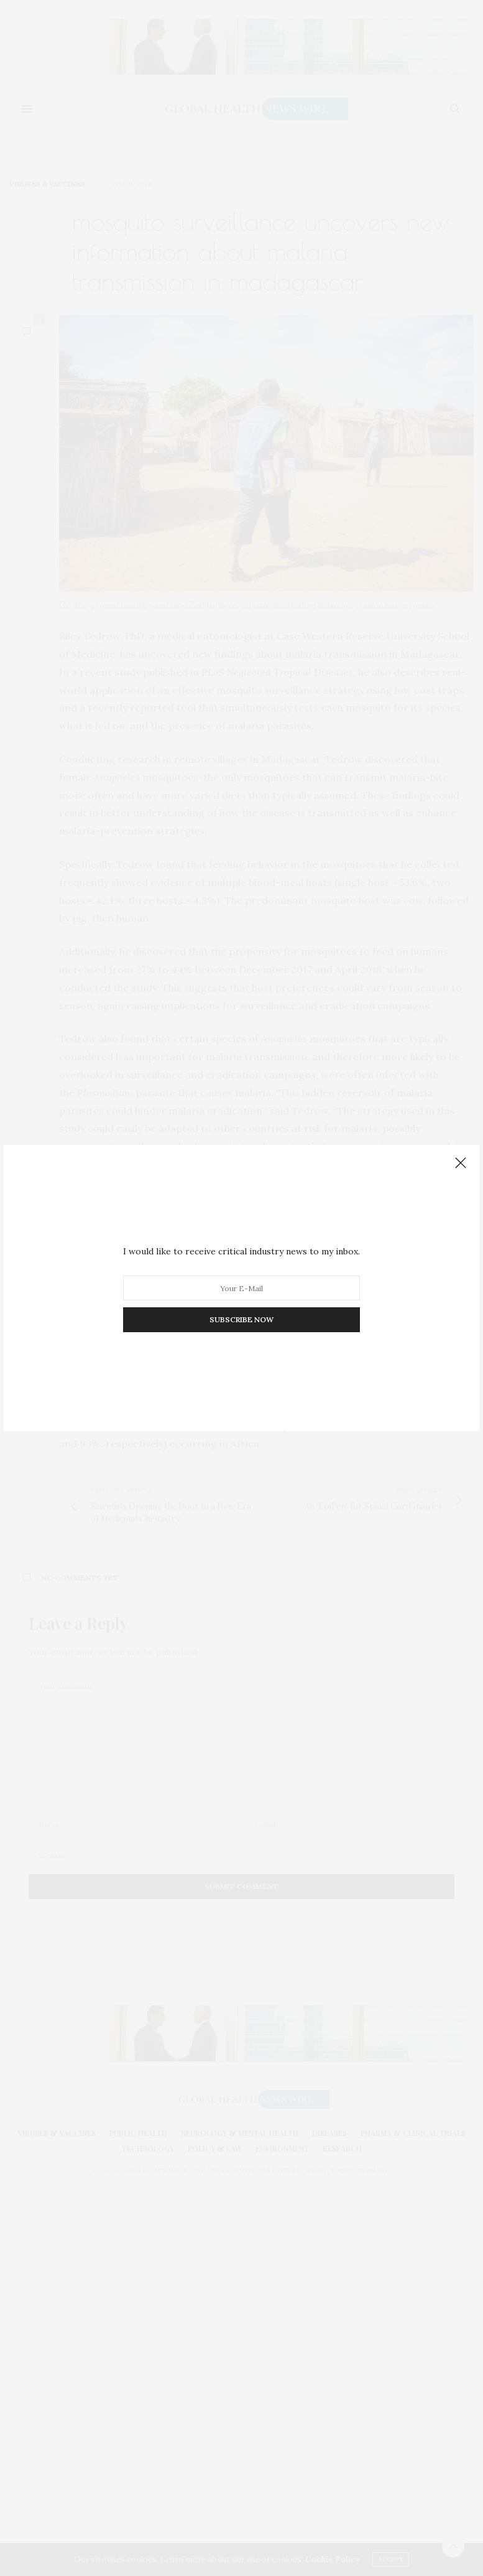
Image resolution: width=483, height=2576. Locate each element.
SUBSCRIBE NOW (241, 1319)
